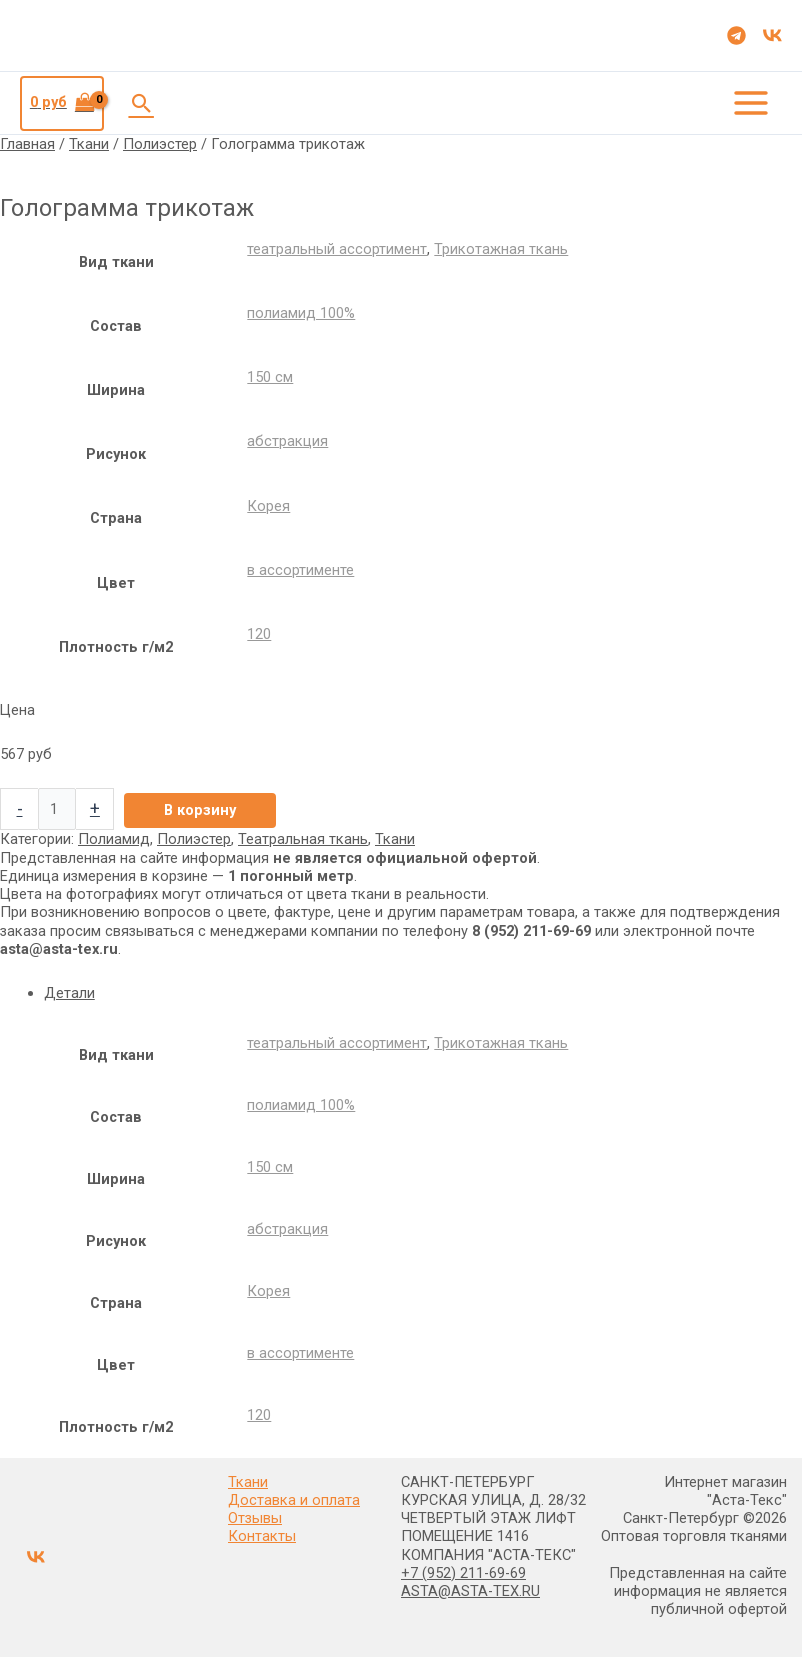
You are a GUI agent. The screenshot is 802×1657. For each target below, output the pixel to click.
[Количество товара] (57, 808)
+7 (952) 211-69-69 (463, 1572)
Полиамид (114, 838)
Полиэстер (160, 143)
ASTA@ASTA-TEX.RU (470, 1590)
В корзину (200, 809)
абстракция (287, 440)
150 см (270, 376)
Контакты (262, 1535)
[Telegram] (736, 35)
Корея (268, 504)
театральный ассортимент (337, 248)
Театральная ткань (303, 838)
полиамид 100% (301, 312)
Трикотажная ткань (501, 248)
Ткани (89, 143)
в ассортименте (300, 569)
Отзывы (255, 1517)
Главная (27, 143)
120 (259, 633)
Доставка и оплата (294, 1499)
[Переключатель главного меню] (751, 102)
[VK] (772, 35)
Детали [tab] (69, 991)
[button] (141, 101)
